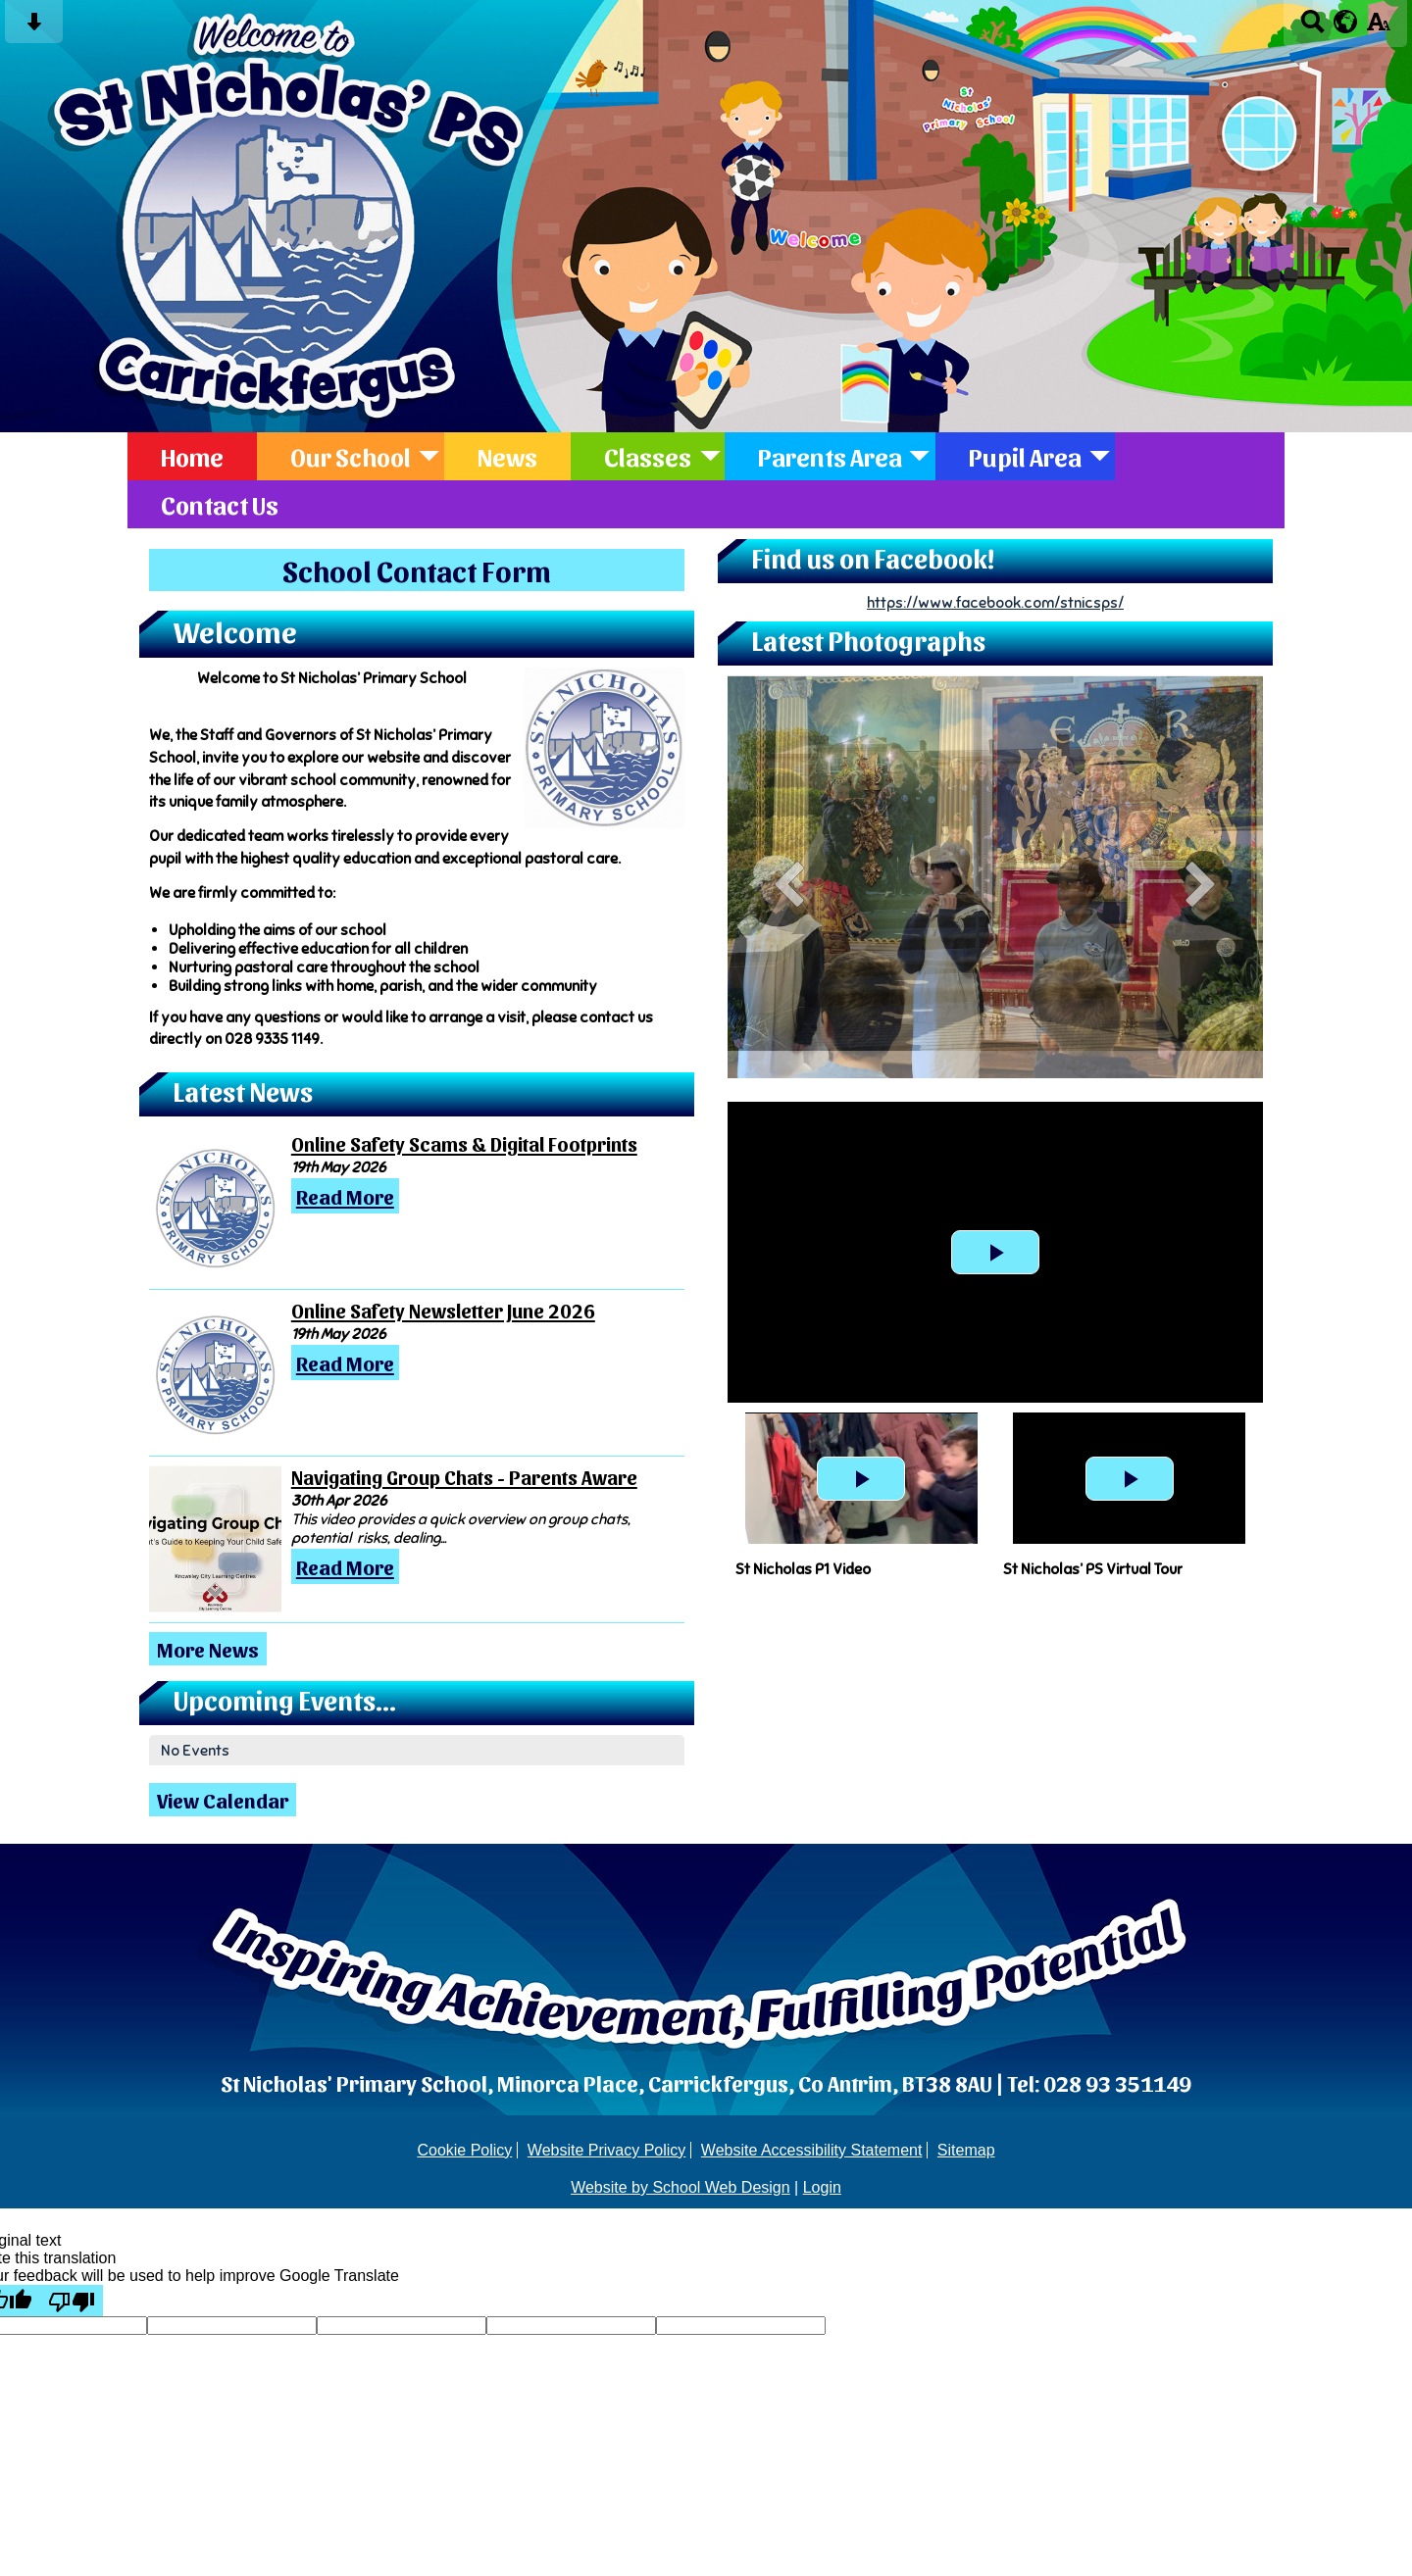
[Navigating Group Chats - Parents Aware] (215, 1538)
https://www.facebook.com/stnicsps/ (995, 602)
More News (208, 1648)
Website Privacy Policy (607, 2150)
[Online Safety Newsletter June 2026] (215, 1372)
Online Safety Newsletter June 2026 (443, 1310)
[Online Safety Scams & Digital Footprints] (215, 1205)
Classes (647, 456)
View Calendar (222, 1799)
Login (822, 2187)
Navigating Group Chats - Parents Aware (464, 1477)
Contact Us (219, 504)
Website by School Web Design (680, 2187)
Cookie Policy (464, 2150)
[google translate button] (1346, 21)
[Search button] (1312, 28)
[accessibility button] (1378, 28)
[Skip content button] (34, 28)
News (507, 456)
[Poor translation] (71, 2300)
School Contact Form (416, 570)
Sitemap (966, 2150)
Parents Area (830, 456)
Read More (345, 1196)
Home (192, 456)
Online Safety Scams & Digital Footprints (464, 1144)
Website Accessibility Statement (812, 2150)
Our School (350, 456)
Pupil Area (1025, 456)
